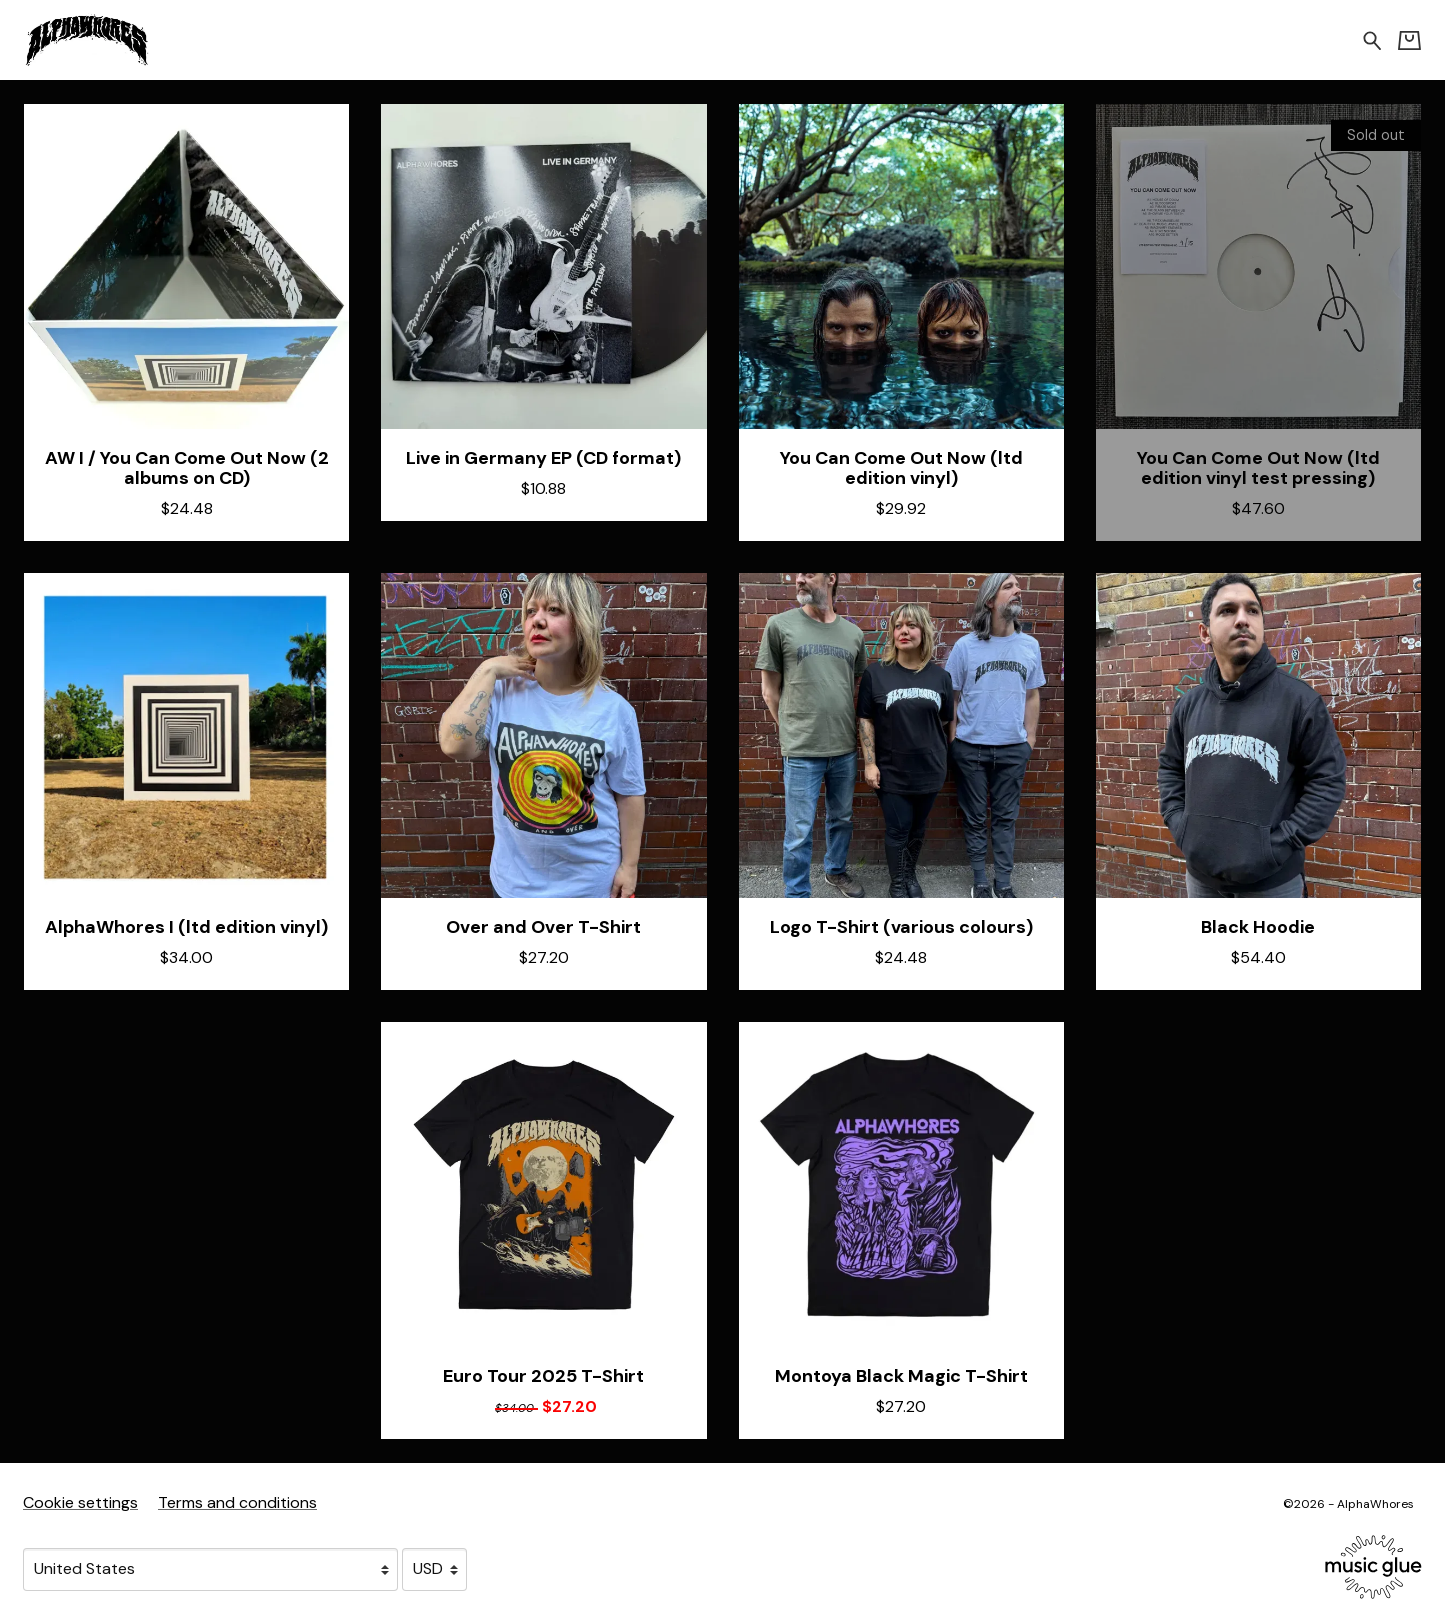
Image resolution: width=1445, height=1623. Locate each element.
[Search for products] (1372, 39)
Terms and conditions (237, 1502)
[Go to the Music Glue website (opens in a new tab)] (1373, 1567)
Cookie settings (80, 1502)
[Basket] (1409, 40)
